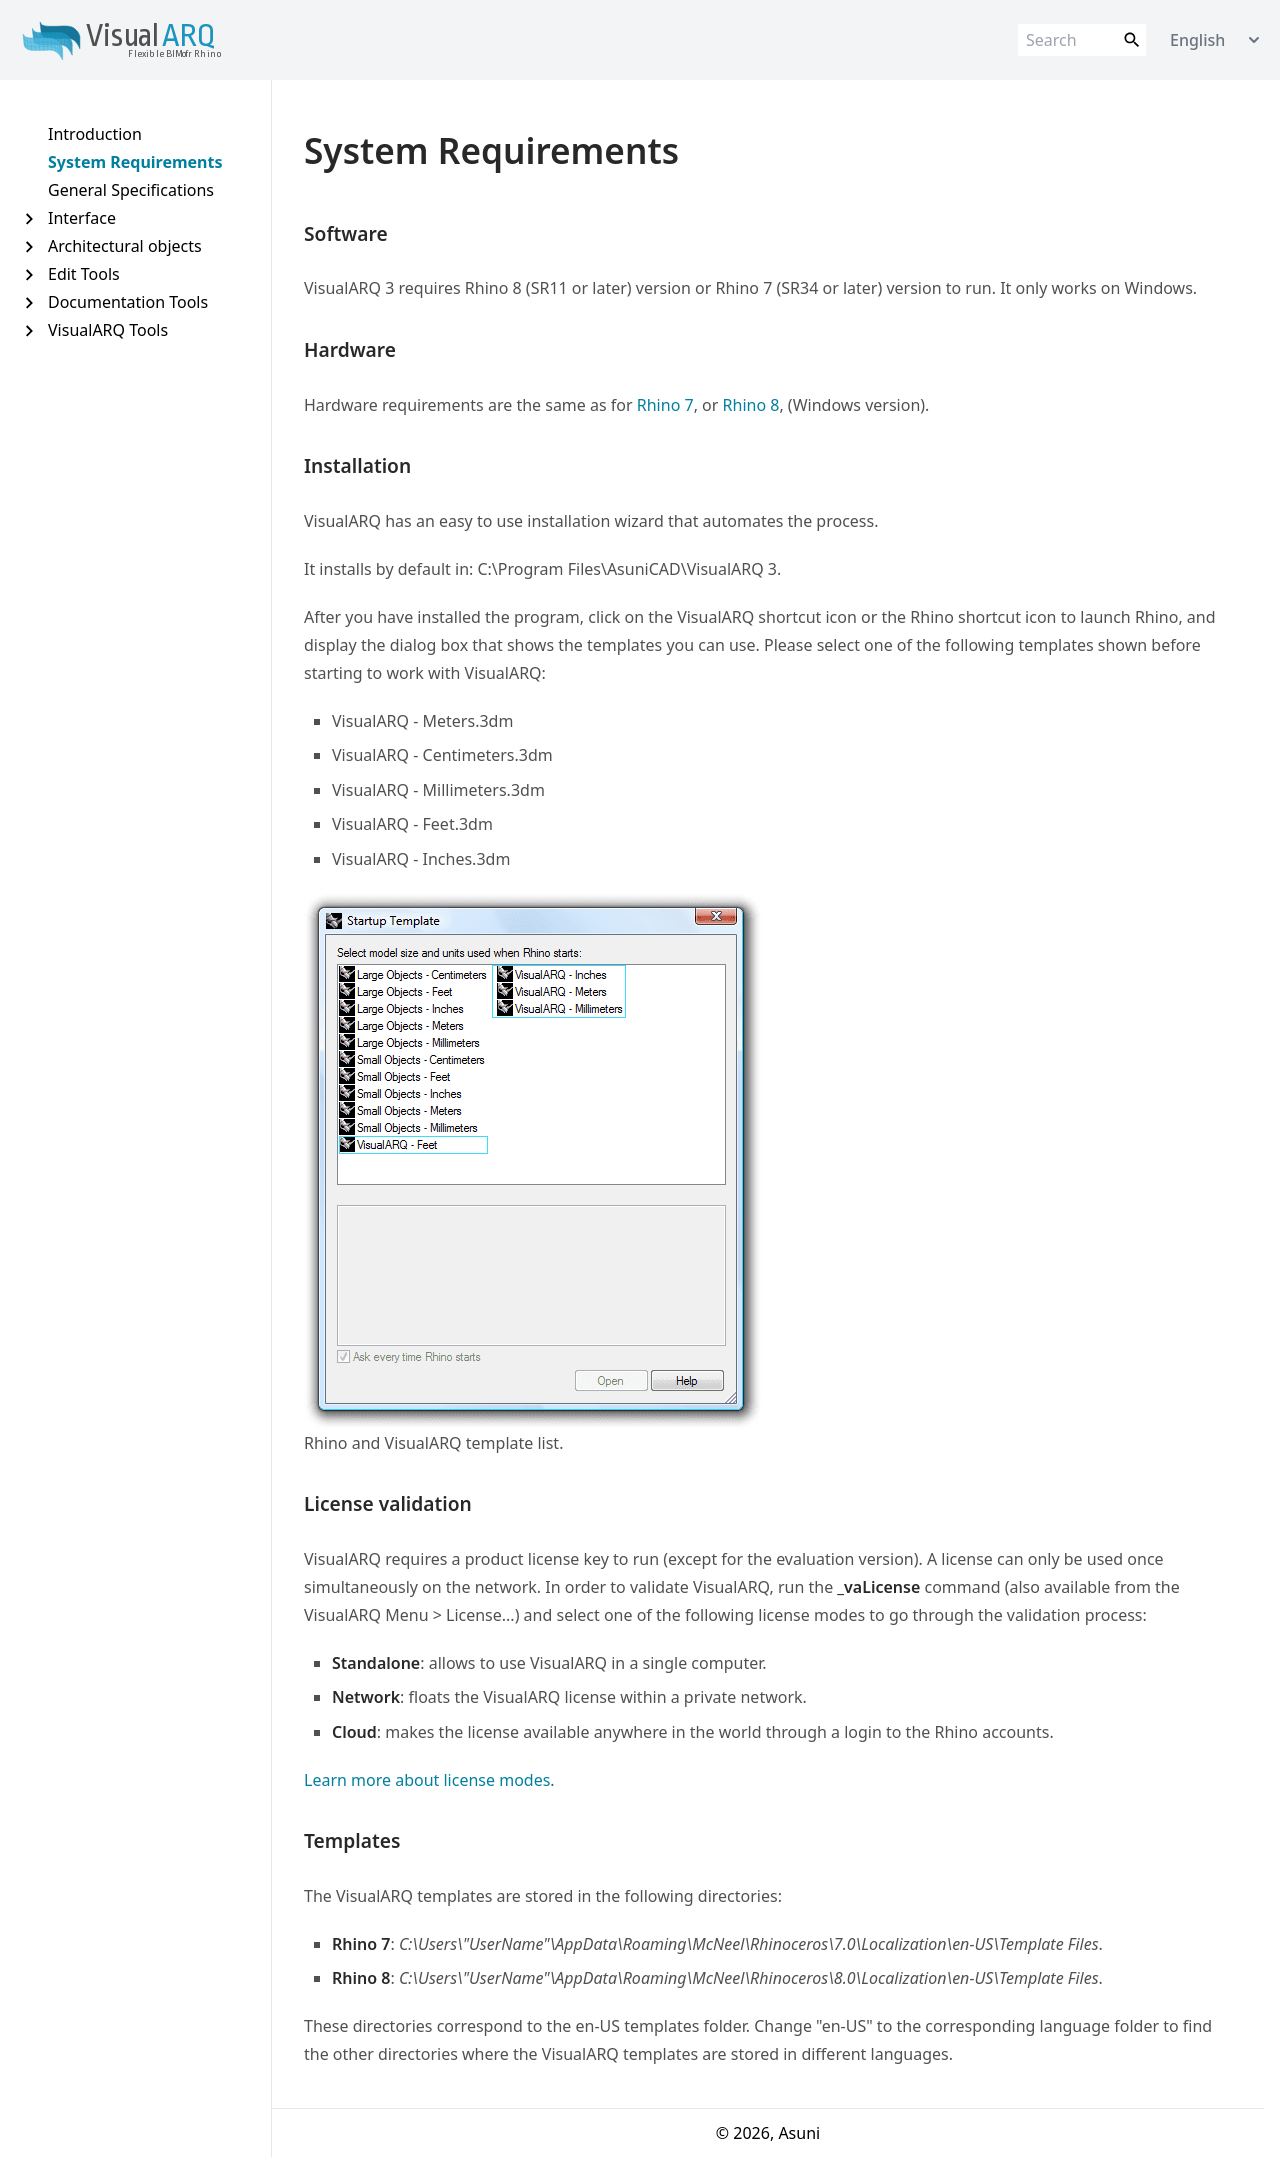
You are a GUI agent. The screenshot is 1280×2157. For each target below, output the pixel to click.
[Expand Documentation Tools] (29, 302)
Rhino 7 (665, 405)
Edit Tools (84, 274)
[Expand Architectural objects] (29, 246)
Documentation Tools (128, 302)
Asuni (799, 2133)
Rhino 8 (751, 405)
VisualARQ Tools (108, 330)
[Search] (1082, 40)
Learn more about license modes (427, 1780)
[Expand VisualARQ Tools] (29, 330)
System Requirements (135, 162)
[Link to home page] (144, 40)
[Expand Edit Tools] (29, 274)
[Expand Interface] (29, 218)
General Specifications (131, 190)
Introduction (95, 134)
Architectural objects (125, 246)
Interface (82, 218)
